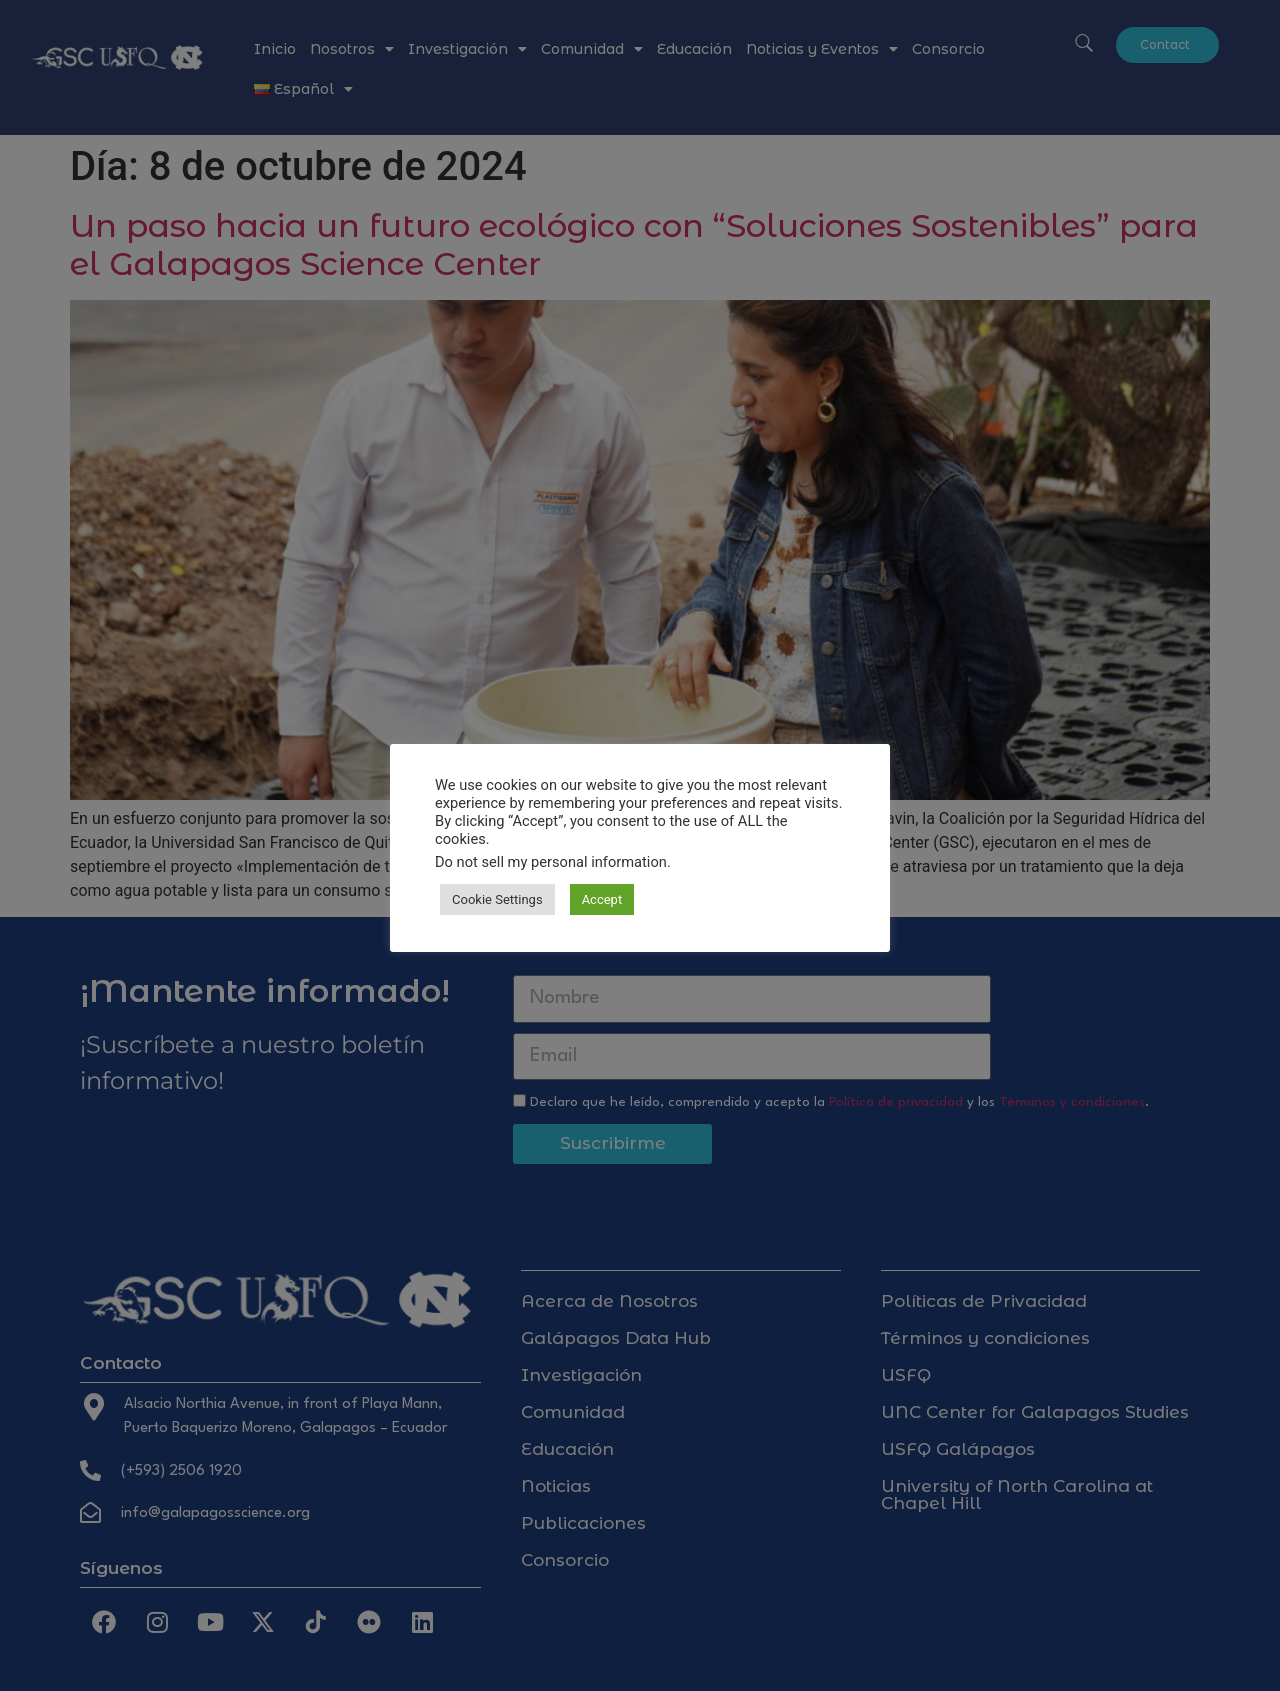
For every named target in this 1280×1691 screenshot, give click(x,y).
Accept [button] (602, 899)
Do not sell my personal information (551, 862)
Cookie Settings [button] (497, 899)
